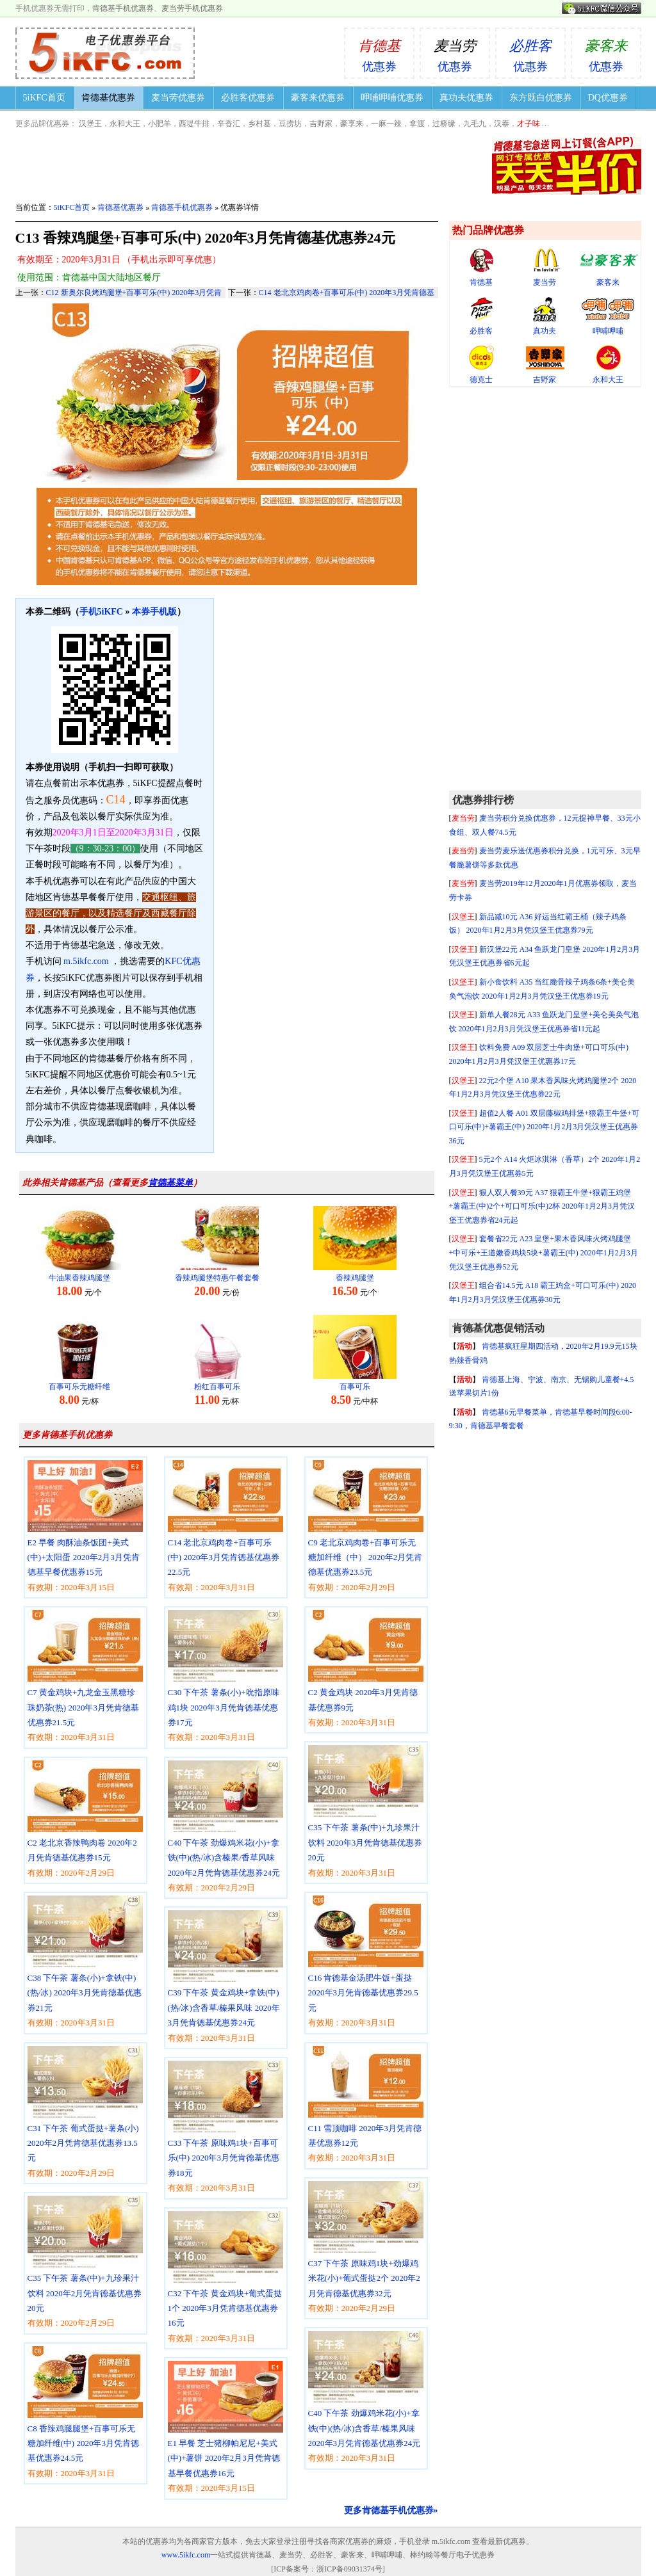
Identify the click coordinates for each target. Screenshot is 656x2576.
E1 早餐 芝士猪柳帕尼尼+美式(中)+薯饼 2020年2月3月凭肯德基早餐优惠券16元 (226, 2428)
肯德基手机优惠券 (123, 8)
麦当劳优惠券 (178, 97)
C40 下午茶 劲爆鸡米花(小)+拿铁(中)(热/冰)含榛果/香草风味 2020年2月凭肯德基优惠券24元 (226, 1828)
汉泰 (501, 123)
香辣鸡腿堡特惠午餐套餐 (217, 1277)
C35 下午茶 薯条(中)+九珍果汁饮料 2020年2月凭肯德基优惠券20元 (86, 2263)
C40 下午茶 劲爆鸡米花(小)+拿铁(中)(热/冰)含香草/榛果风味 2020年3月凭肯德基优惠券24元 (366, 2398)
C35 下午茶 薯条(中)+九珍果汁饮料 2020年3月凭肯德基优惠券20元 (366, 1812)
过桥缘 (443, 123)
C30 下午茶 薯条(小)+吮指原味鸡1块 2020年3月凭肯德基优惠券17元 (226, 1677)
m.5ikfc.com (86, 961)
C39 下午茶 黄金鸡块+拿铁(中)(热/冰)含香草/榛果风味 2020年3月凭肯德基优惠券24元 (226, 1977)
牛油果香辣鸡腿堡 (79, 1277)
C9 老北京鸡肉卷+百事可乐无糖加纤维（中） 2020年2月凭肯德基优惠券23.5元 (366, 1527)
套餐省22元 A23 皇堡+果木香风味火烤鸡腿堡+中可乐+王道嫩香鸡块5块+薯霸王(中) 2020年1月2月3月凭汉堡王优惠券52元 (543, 1252)
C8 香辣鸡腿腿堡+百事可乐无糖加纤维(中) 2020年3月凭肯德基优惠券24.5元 (86, 2413)
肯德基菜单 (170, 1182)
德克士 (481, 364)
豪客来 (608, 267)
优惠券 (379, 51)
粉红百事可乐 (217, 1386)
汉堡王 (90, 123)
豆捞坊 (290, 123)
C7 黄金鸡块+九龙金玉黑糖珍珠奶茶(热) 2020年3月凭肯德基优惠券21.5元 (86, 1677)
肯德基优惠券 (108, 97)
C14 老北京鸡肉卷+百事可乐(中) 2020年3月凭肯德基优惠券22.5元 (226, 1527)
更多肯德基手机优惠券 (67, 1435)
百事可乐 (355, 1386)
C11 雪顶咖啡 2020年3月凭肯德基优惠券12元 (366, 2106)
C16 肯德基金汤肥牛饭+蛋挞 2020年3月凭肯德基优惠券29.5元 (366, 1963)
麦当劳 (545, 267)
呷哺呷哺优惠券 (392, 97)
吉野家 (320, 123)
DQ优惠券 (608, 97)
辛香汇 (228, 123)
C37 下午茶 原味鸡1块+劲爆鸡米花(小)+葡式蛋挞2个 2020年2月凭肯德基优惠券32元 (366, 2248)
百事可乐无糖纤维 (79, 1386)
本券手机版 (154, 611)
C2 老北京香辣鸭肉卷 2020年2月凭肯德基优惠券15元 (86, 1820)
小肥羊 (159, 123)
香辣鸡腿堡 (355, 1277)
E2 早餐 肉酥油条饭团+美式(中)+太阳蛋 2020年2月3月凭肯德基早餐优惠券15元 (86, 1527)
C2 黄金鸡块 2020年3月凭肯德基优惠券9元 (366, 1670)
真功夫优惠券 (466, 97)
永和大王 (125, 123)
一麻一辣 (386, 123)
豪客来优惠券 (318, 97)
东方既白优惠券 (540, 97)
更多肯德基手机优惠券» (391, 2510)
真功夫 (545, 315)
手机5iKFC (101, 611)
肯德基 (481, 267)
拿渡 (417, 123)
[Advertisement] (545, 589)
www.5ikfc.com (186, 2554)
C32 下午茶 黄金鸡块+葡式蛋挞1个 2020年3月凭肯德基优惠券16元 (226, 2278)
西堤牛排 (194, 123)
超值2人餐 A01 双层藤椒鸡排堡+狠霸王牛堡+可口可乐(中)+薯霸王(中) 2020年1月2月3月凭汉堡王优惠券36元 (544, 1127)
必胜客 (481, 315)
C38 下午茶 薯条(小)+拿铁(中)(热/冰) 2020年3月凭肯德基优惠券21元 (86, 1963)
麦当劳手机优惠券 (192, 8)
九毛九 (474, 123)
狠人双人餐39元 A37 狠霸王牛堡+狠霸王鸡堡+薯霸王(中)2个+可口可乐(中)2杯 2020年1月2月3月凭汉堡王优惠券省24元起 (542, 1206)
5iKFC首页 (44, 97)
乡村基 (259, 123)
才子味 (528, 123)
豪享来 (351, 123)
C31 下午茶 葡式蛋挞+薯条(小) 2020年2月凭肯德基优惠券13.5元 (86, 2113)
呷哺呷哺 (608, 315)
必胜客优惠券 (248, 97)
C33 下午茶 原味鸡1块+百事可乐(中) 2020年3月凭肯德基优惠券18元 (226, 2128)
